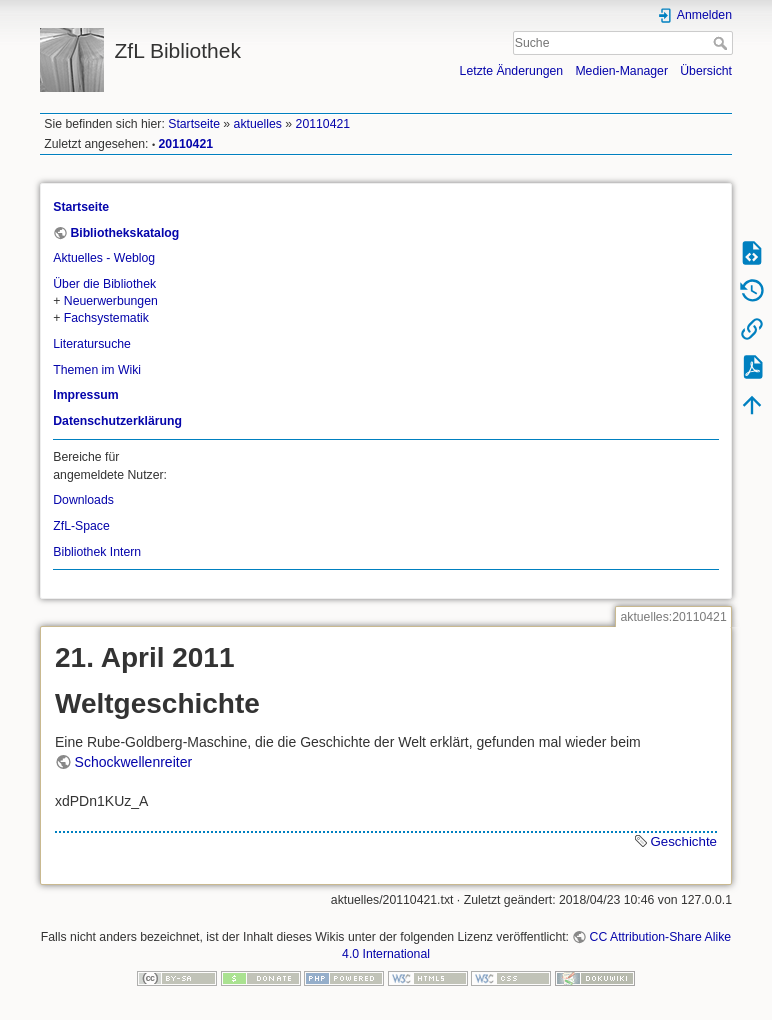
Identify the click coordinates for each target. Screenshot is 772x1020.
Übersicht (706, 71)
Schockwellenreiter (134, 762)
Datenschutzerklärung (117, 421)
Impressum (85, 395)
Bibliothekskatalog (124, 233)
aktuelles (258, 124)
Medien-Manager (621, 71)
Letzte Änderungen (512, 71)
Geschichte (683, 841)
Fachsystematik (106, 318)
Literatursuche (92, 344)
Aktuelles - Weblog (104, 258)
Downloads (83, 500)
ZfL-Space (81, 526)
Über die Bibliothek (104, 284)
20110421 (323, 124)
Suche (722, 43)
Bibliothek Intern (97, 552)
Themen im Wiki (97, 370)
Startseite (194, 124)
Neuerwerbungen (111, 301)
